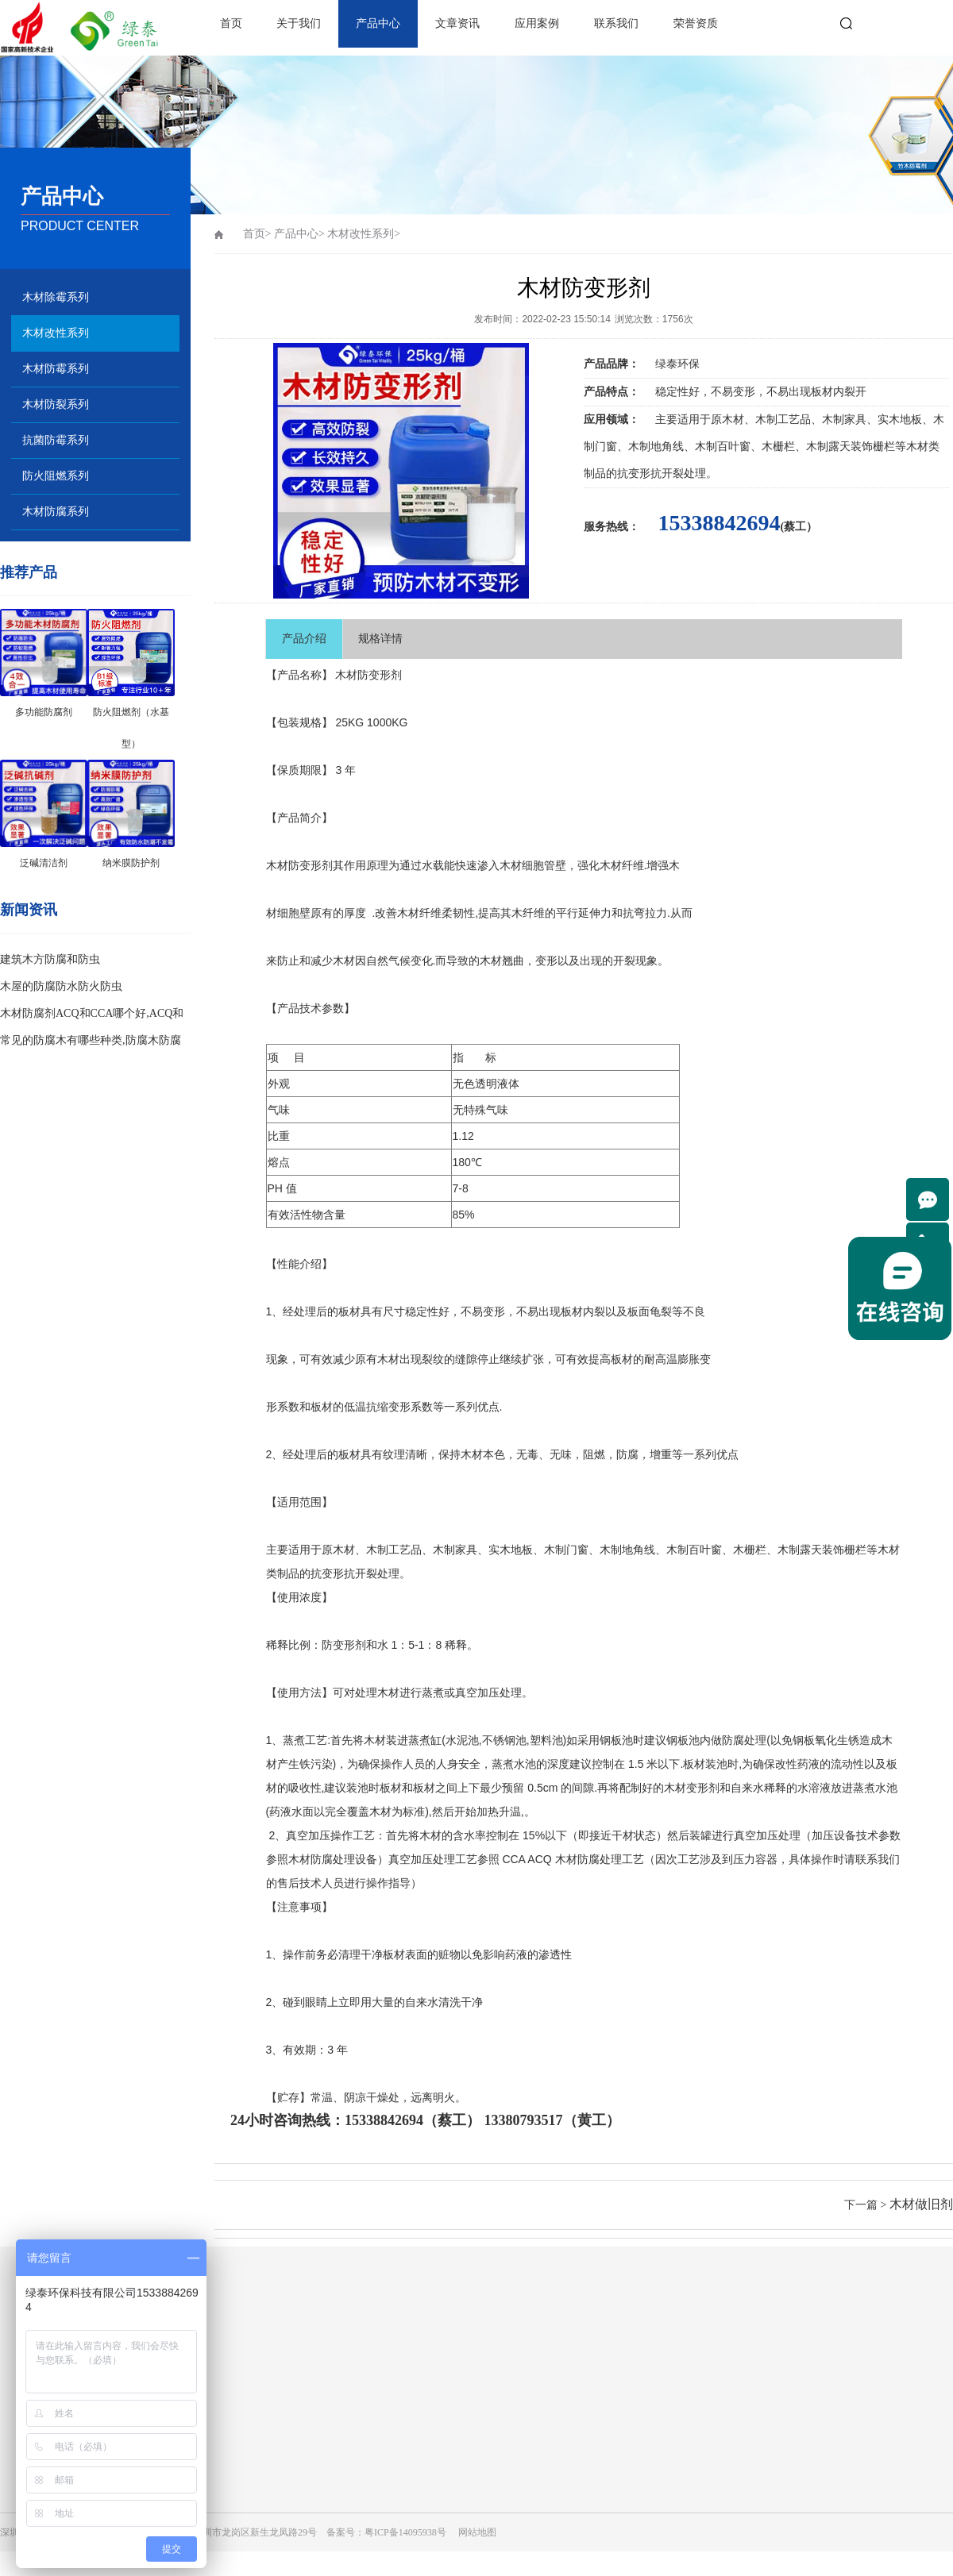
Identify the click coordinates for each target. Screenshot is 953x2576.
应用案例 (537, 23)
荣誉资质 (695, 23)
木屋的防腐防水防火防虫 (61, 986)
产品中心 (378, 23)
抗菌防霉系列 (55, 440)
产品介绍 (304, 639)
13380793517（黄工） (552, 2120)
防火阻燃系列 (55, 476)
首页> (257, 234)
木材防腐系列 (55, 512)
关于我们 (298, 23)
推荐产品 (28, 572)
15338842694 (719, 522)
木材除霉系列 (55, 297)
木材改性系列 (55, 333)
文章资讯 (457, 23)
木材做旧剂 (921, 2204)
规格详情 (380, 639)
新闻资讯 (28, 910)
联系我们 (616, 23)
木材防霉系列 (55, 369)
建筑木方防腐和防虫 (50, 959)
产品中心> (299, 234)
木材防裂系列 (55, 404)
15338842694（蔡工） (412, 2120)
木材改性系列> (363, 234)
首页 (231, 23)
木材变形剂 (692, 1787)
